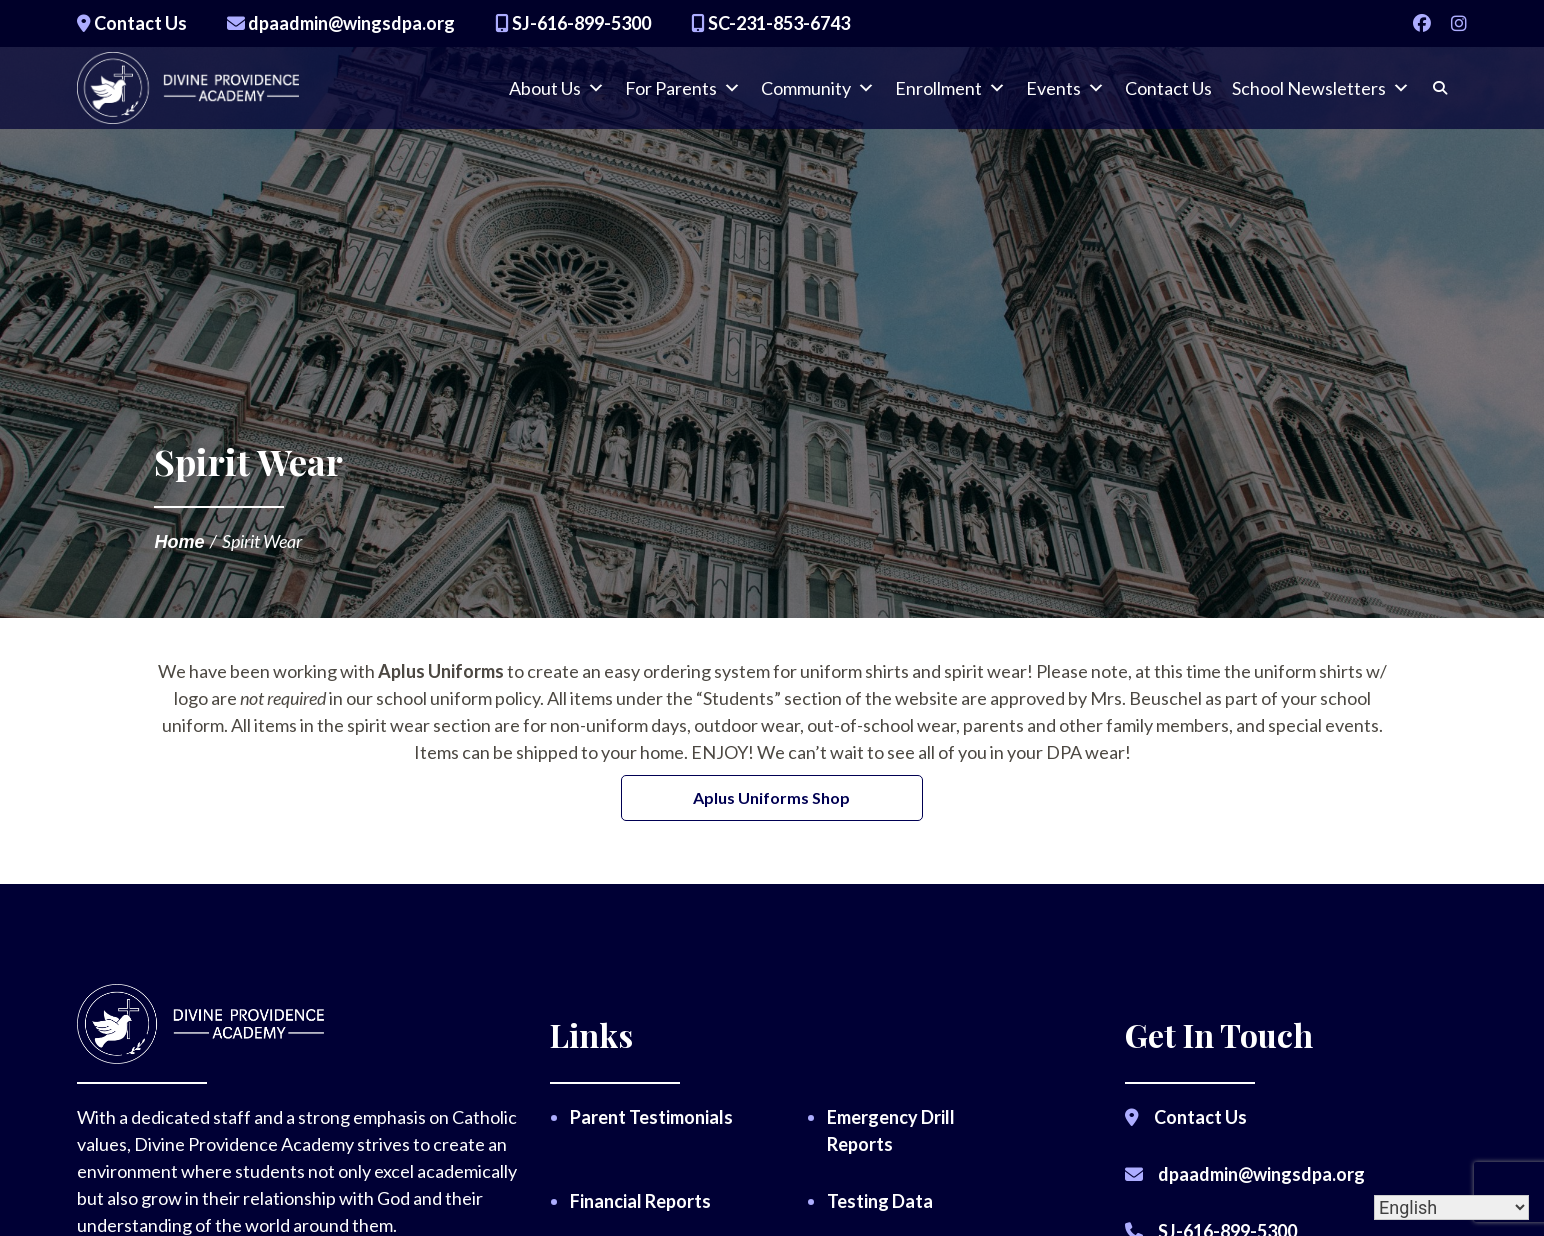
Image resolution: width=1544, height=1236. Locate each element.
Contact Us (132, 23)
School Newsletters (1321, 95)
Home (179, 542)
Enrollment (950, 95)
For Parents (683, 95)
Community (818, 95)
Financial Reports (640, 1201)
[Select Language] (1451, 1207)
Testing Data (880, 1201)
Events (1065, 95)
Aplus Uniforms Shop (771, 797)
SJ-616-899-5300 (573, 23)
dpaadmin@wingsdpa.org (341, 23)
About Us (557, 95)
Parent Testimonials (651, 1117)
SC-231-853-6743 (770, 23)
